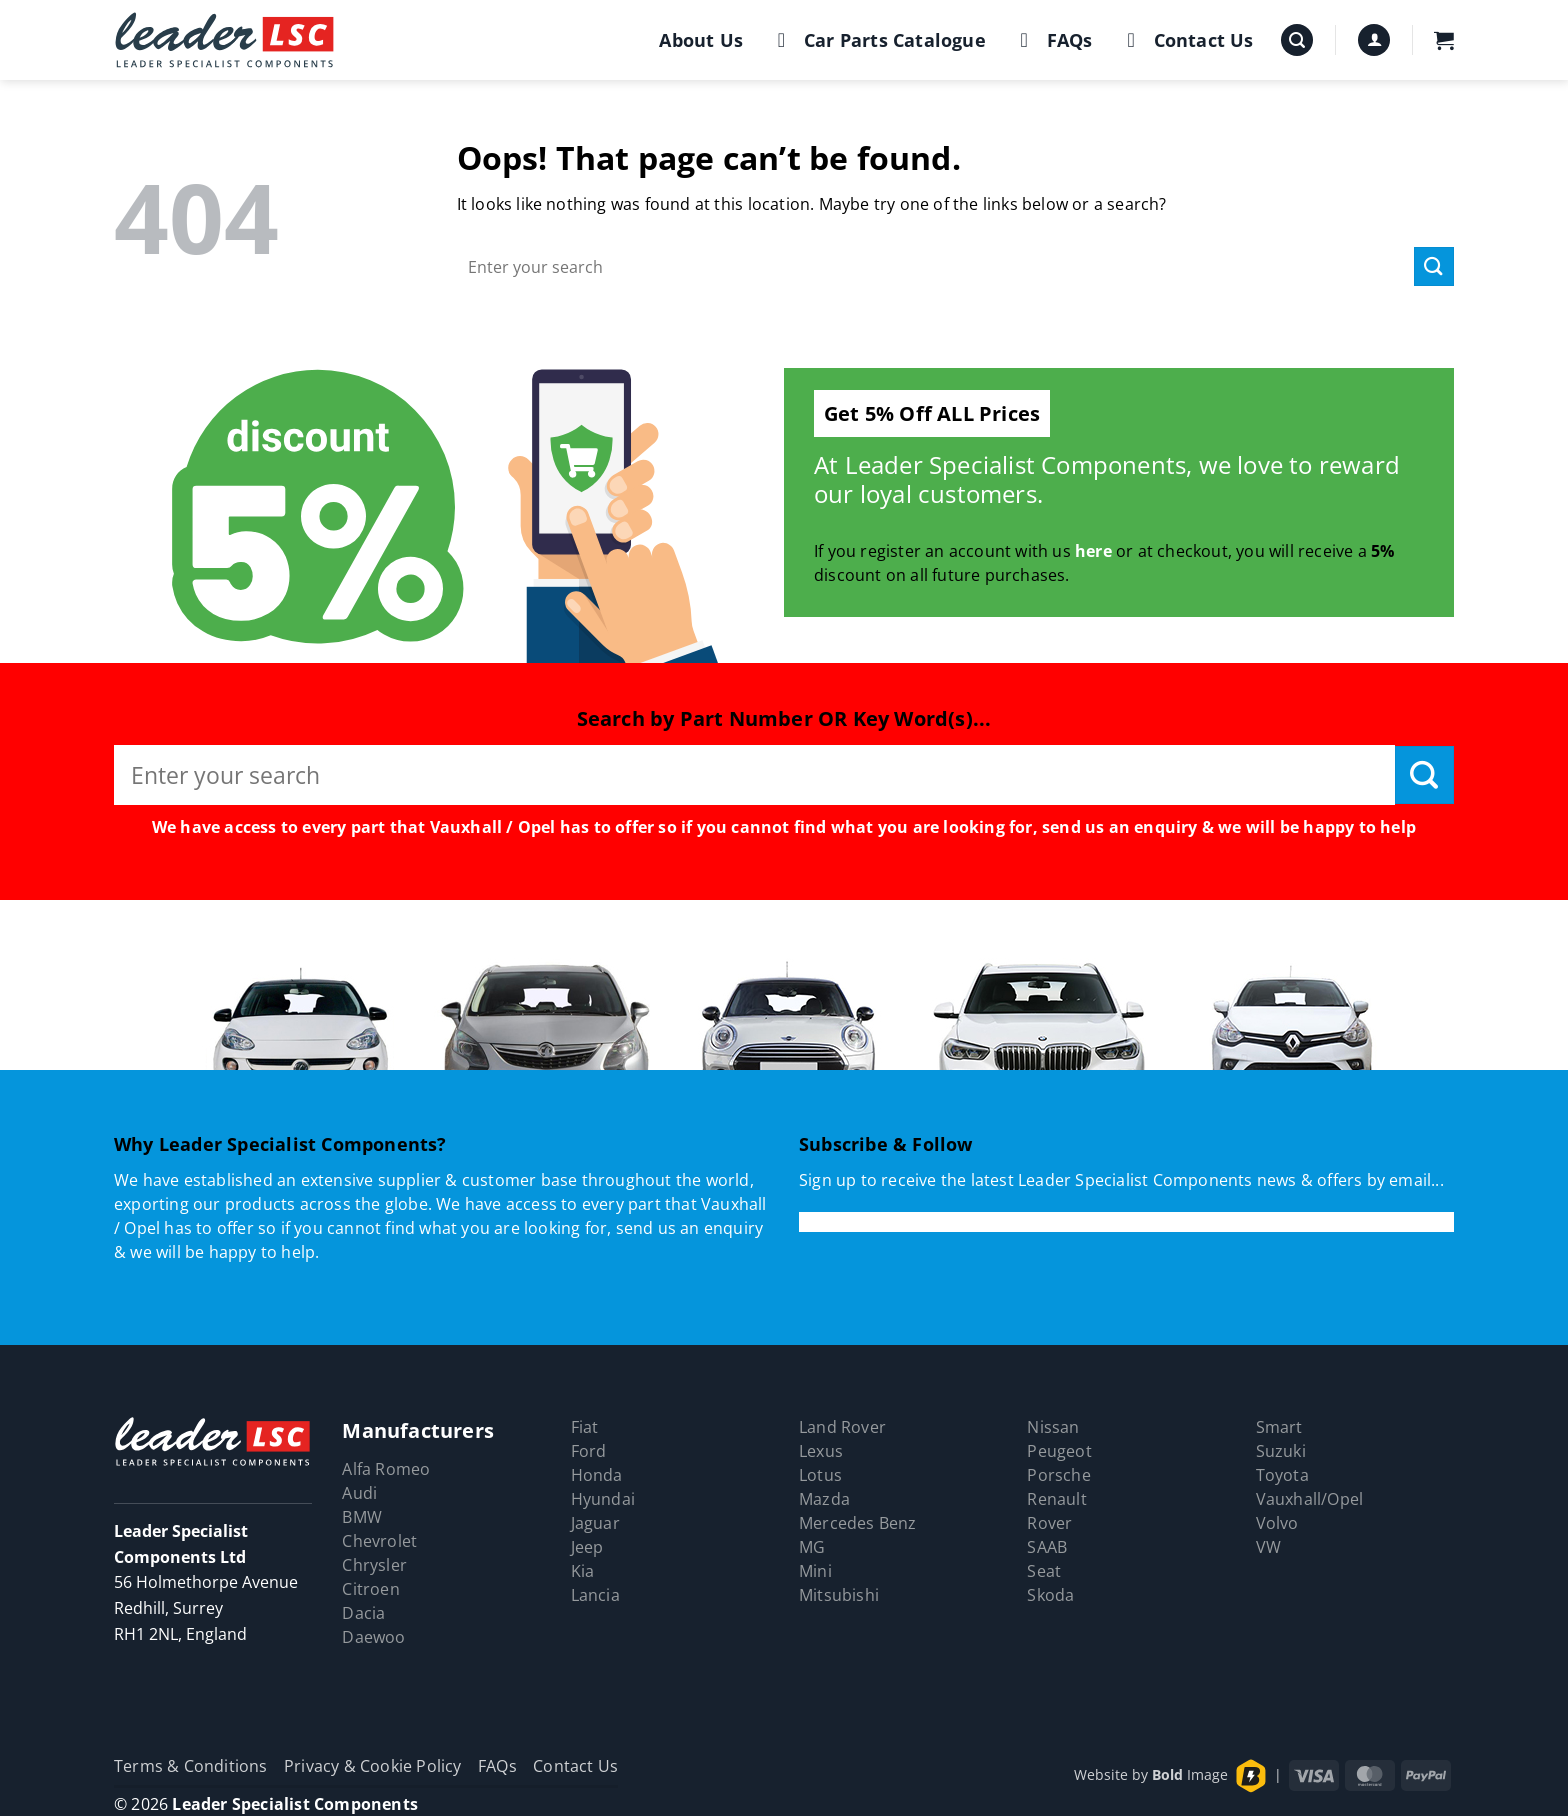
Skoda (1050, 1595)
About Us (701, 40)
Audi (359, 1493)
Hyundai (603, 1499)
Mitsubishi (839, 1595)
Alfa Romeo (386, 1469)
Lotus (820, 1475)
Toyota (1282, 1475)
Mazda (824, 1499)
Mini (815, 1571)
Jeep (587, 1547)
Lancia (595, 1595)
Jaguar (595, 1523)
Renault (1056, 1499)
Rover (1049, 1523)
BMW (362, 1517)
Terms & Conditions (191, 1766)
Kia (583, 1571)
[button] (1297, 40)
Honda (597, 1475)
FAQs (1052, 40)
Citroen (370, 1589)
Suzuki (1281, 1451)
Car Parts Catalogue (877, 40)
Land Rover (842, 1427)
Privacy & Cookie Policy (373, 1766)
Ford (589, 1451)
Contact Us (1186, 40)
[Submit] (1434, 266)
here (1093, 551)
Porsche (1058, 1475)
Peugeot (1059, 1451)
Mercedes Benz (858, 1523)
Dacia (363, 1613)
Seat (1044, 1571)
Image (1190, 1774)
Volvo (1277, 1523)
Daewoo (373, 1637)
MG (812, 1547)
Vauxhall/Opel (1310, 1499)
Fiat (585, 1427)
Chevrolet (379, 1541)
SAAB (1047, 1547)
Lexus (821, 1451)
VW (1268, 1547)
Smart (1279, 1427)
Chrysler (374, 1565)
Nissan (1053, 1427)
